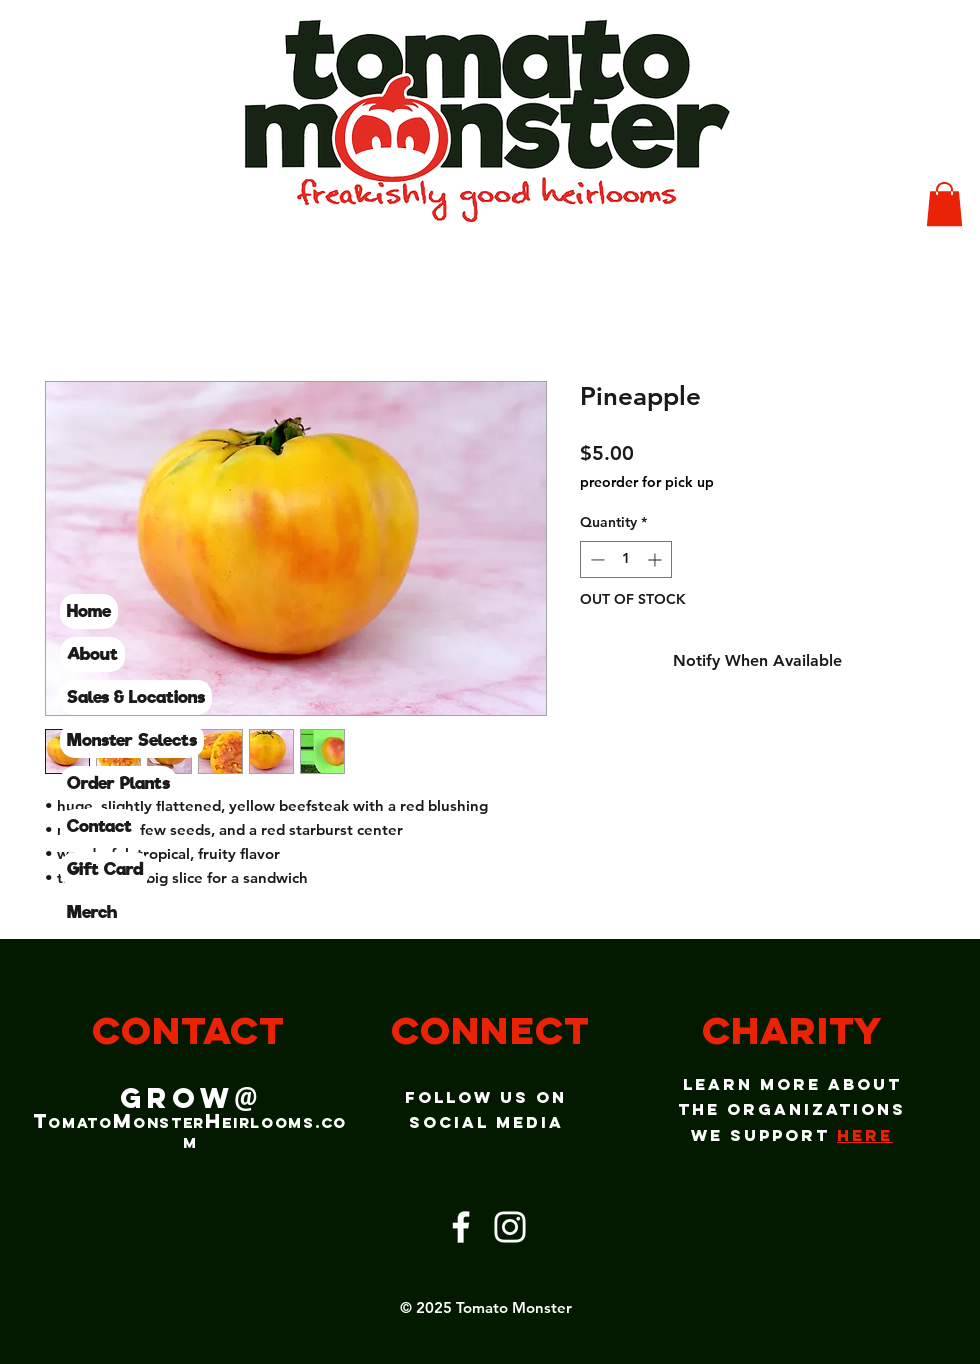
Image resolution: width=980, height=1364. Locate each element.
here (865, 1135)
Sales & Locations (136, 697)
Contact (99, 826)
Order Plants (118, 783)
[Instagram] (510, 1227)
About (92, 654)
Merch (92, 912)
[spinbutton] (626, 559)
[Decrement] (595, 559)
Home (89, 611)
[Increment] (656, 559)
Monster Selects (132, 740)
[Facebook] (461, 1227)
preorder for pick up (647, 482)
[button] (944, 204)
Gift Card (105, 869)
